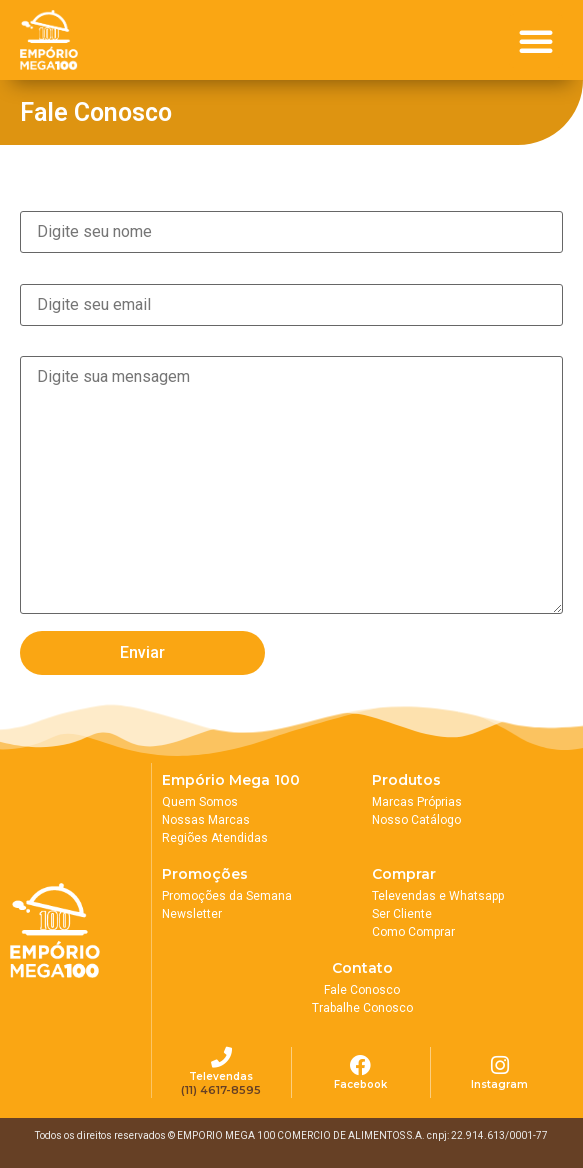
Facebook (360, 1084)
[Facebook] (360, 1065)
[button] (536, 41)
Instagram (499, 1084)
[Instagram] (499, 1065)
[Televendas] (221, 1057)
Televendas (221, 1076)
